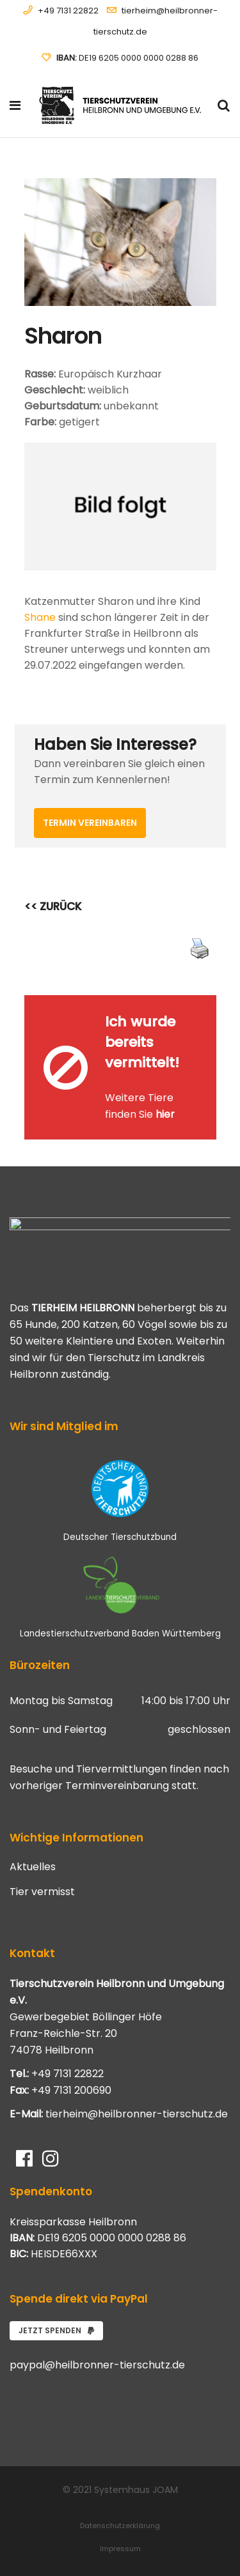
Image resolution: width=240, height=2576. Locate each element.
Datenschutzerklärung (120, 2525)
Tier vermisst (42, 1892)
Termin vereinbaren (90, 822)
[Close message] (207, 1004)
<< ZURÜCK (53, 906)
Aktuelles (33, 1867)
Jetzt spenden (56, 2330)
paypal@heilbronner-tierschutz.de (97, 2365)
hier (165, 1114)
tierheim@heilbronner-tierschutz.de (136, 2114)
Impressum (120, 2548)
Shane (40, 617)
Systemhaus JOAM (136, 2489)
